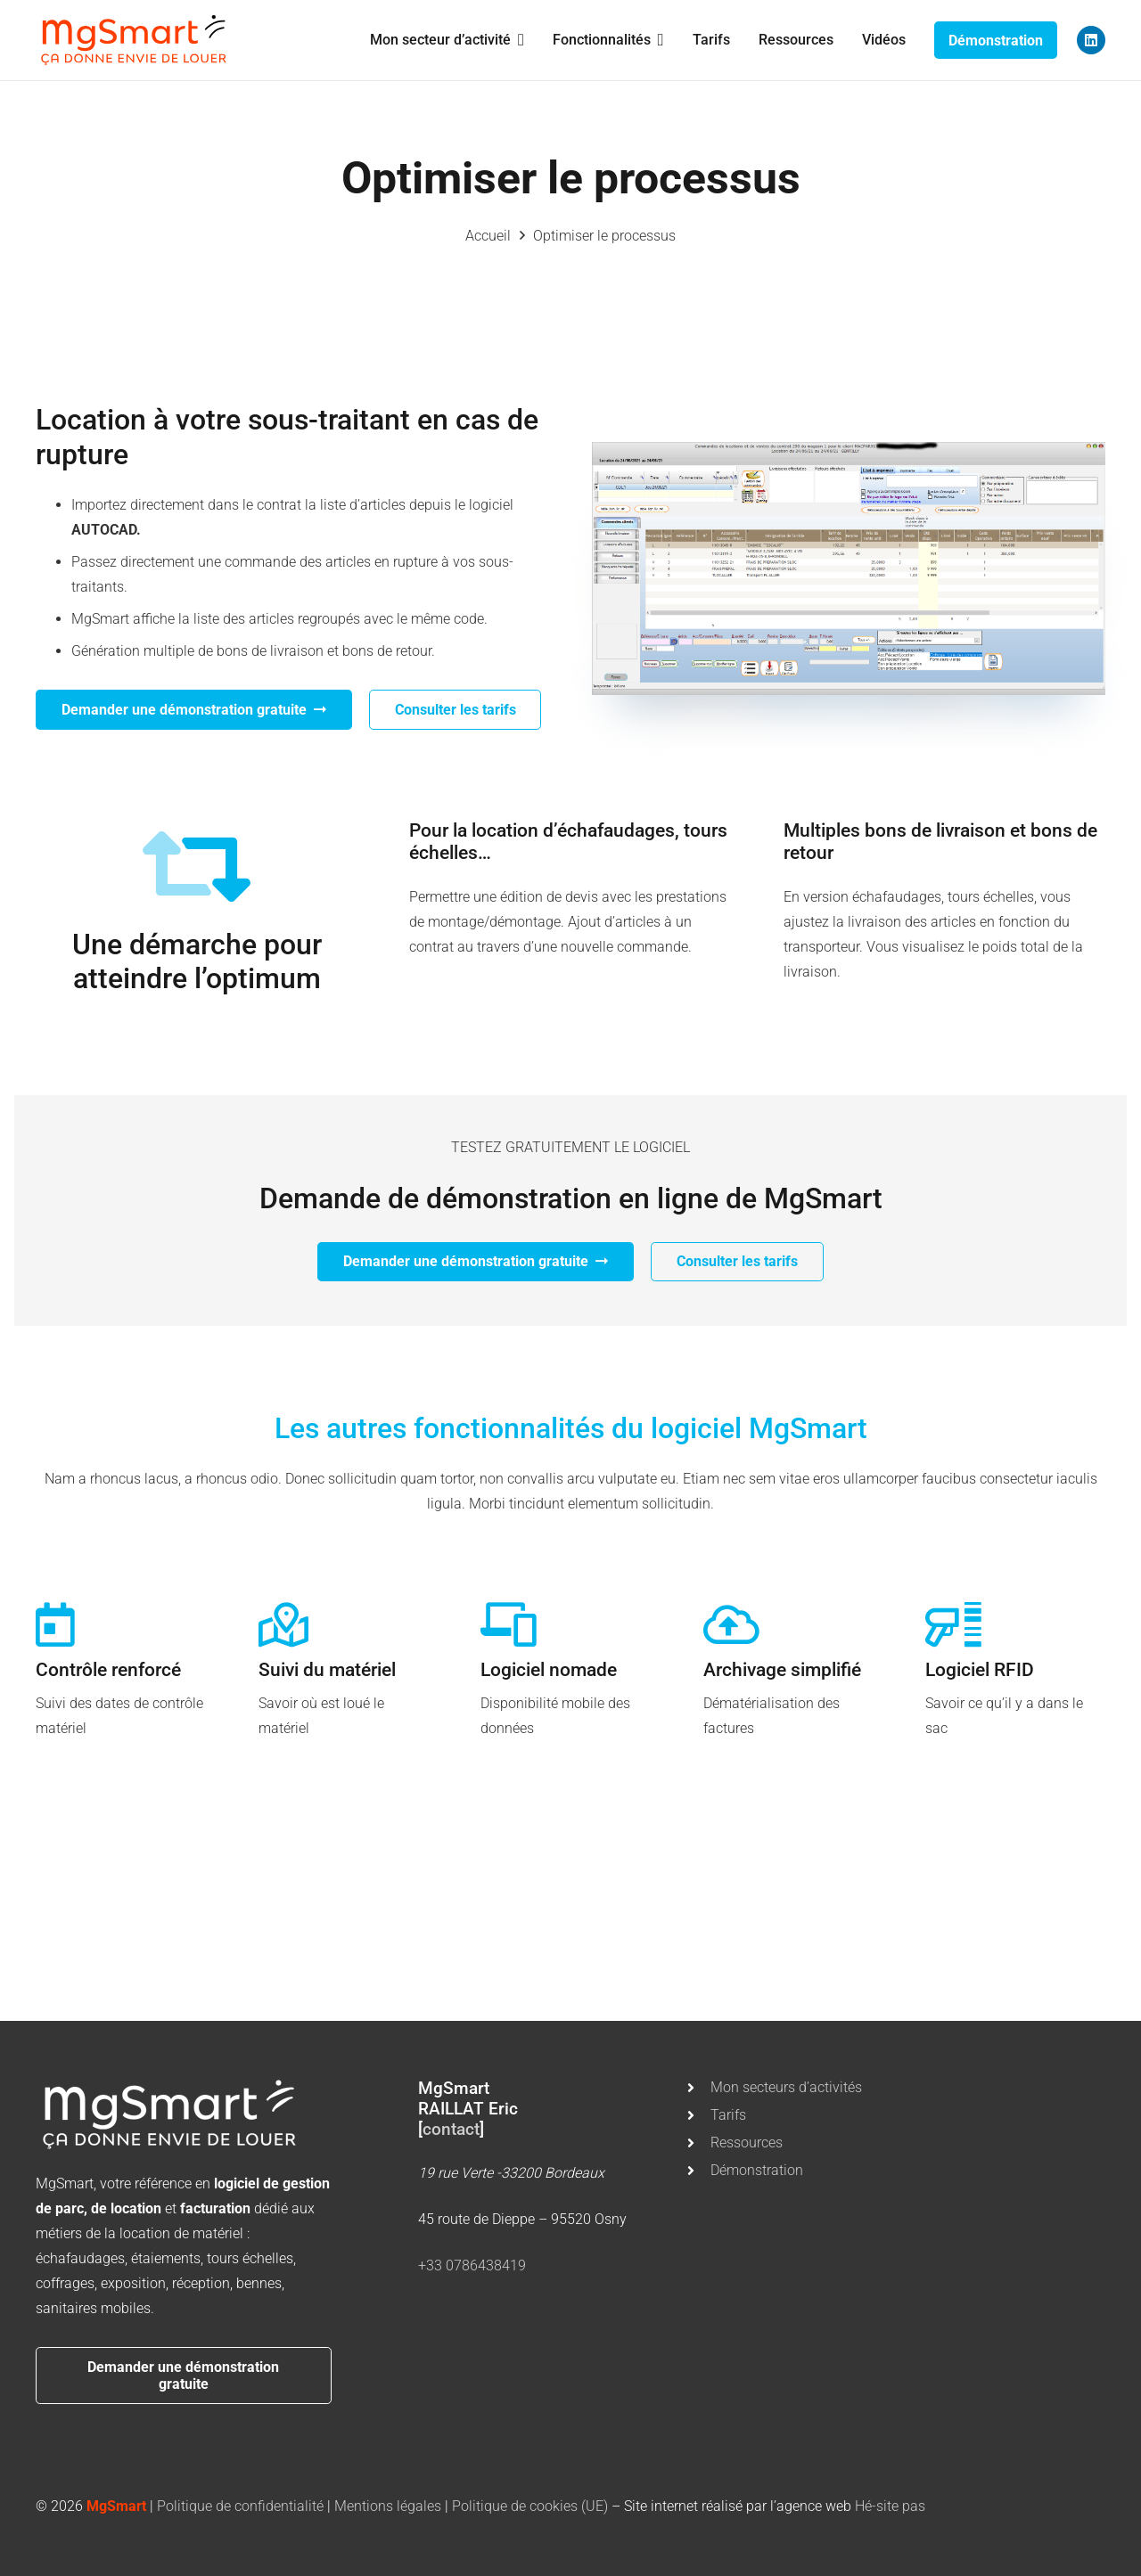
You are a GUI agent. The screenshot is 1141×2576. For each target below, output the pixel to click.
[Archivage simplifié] (731, 1624)
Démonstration (756, 2170)
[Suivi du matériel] (283, 1624)
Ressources (746, 2142)
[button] (517, 40)
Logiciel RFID (979, 1670)
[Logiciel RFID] (953, 1624)
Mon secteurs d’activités (786, 2087)
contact (451, 2129)
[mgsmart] (134, 40)
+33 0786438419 (472, 2265)
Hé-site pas (890, 2506)
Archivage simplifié (782, 1670)
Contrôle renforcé (108, 1670)
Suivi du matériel (327, 1670)
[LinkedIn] (1091, 40)
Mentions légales (387, 2506)
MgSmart (116, 2506)
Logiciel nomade (548, 1670)
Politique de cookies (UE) (530, 2506)
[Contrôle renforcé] (55, 1624)
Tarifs (728, 2114)
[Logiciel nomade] (508, 1624)
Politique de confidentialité (240, 2506)
